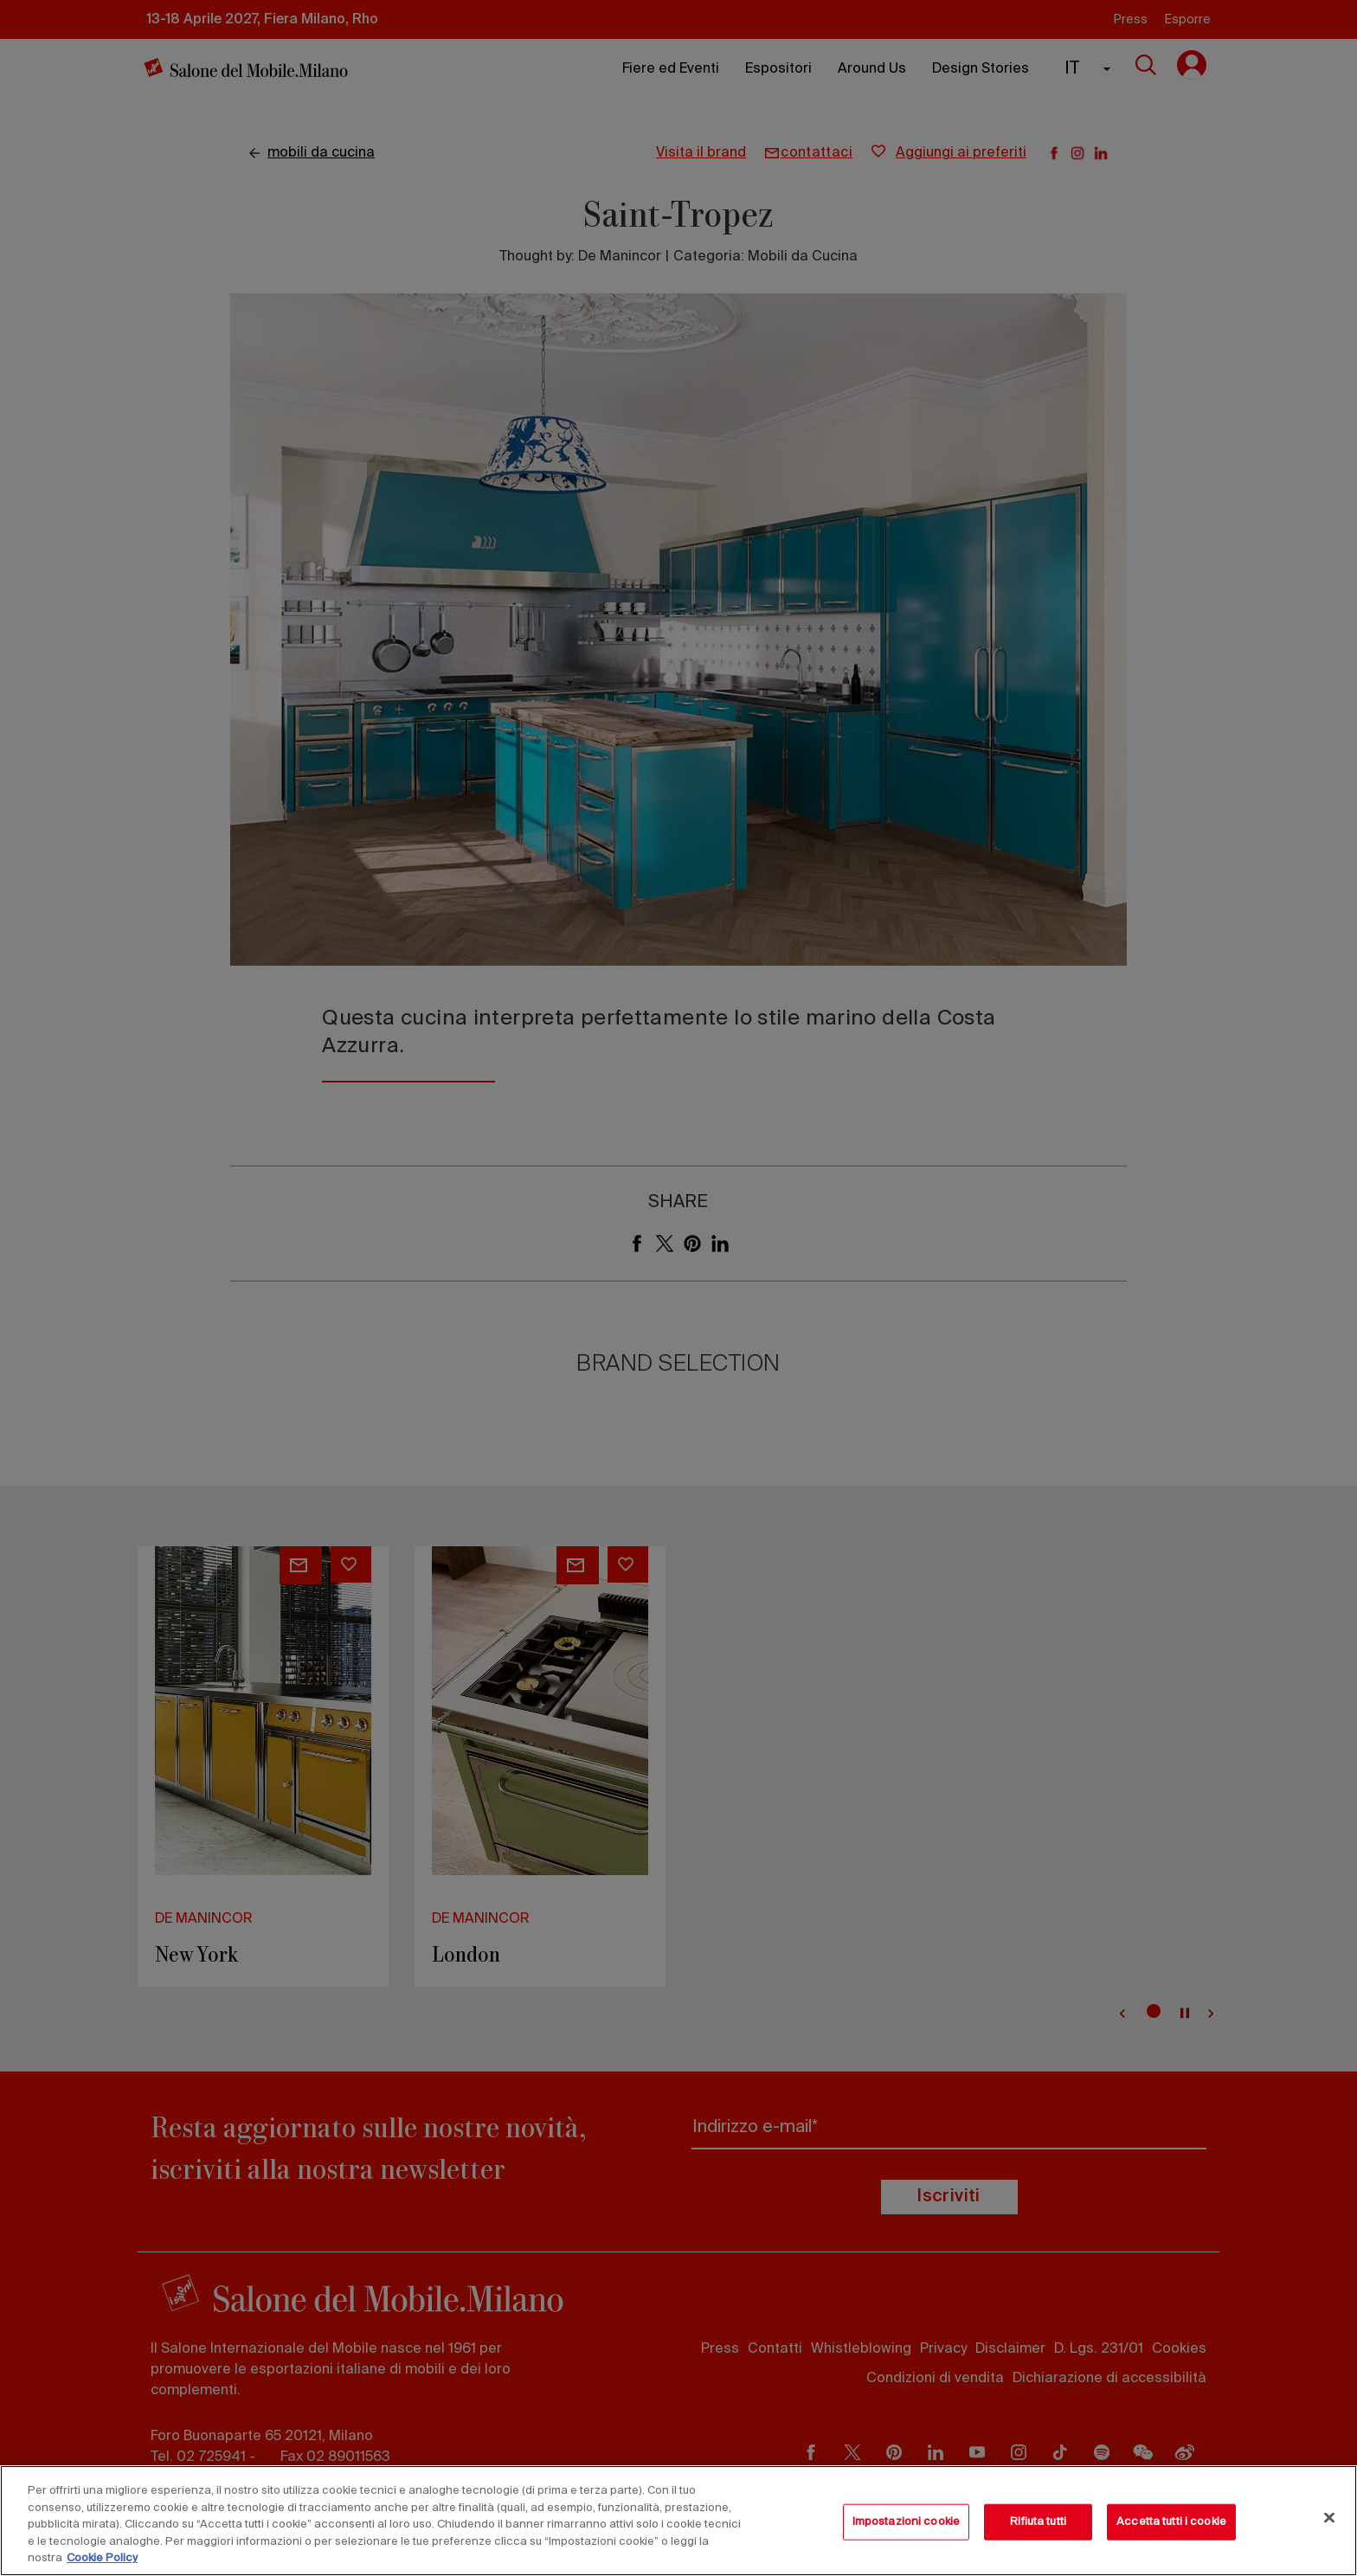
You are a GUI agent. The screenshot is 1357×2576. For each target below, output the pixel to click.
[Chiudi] (1329, 2518)
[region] (678, 2520)
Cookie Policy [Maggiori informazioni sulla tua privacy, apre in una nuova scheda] (102, 2558)
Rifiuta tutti (1038, 2522)
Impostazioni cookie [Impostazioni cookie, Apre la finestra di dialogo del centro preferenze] (906, 2522)
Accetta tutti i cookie (1171, 2522)
